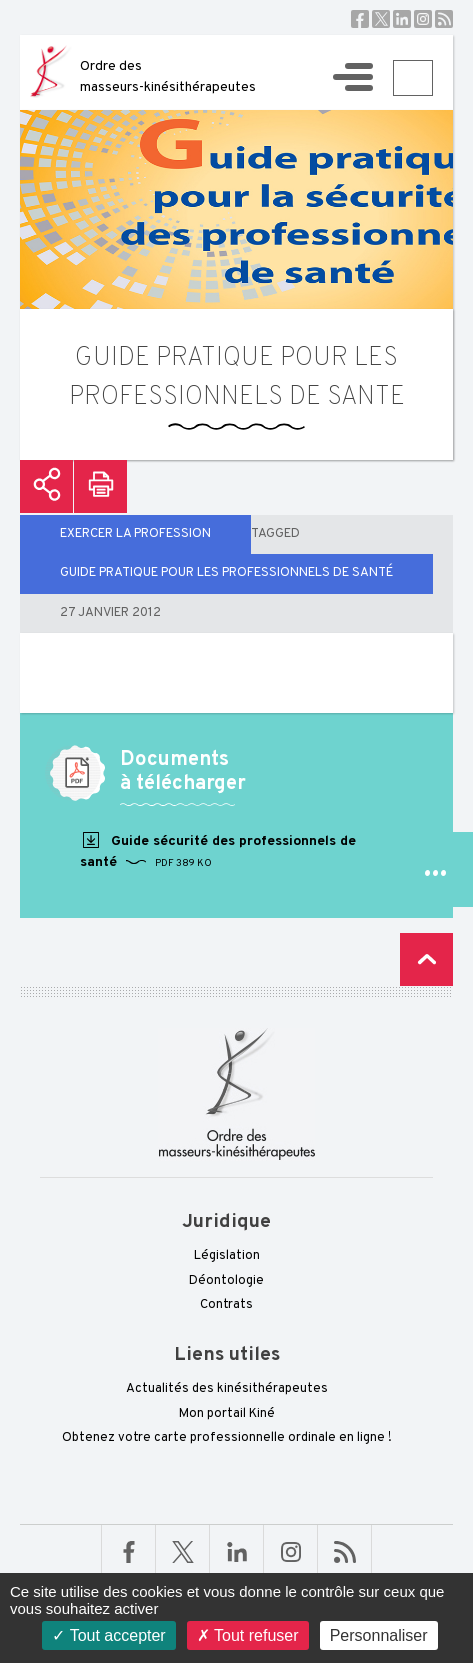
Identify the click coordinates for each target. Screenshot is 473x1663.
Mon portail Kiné (227, 1414)
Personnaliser (379, 1635)
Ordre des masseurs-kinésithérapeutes (168, 77)
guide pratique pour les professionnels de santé (226, 573)
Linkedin (402, 19)
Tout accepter (108, 1635)
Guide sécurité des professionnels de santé (218, 851)
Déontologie (226, 1281)
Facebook (360, 19)
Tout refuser (248, 1635)
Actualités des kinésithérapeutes (227, 1389)
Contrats (226, 1305)
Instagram (423, 19)
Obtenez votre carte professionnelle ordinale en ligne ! (227, 1438)
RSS (444, 19)
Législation (227, 1256)
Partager (46, 486)
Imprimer (100, 486)
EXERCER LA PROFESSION (135, 534)
